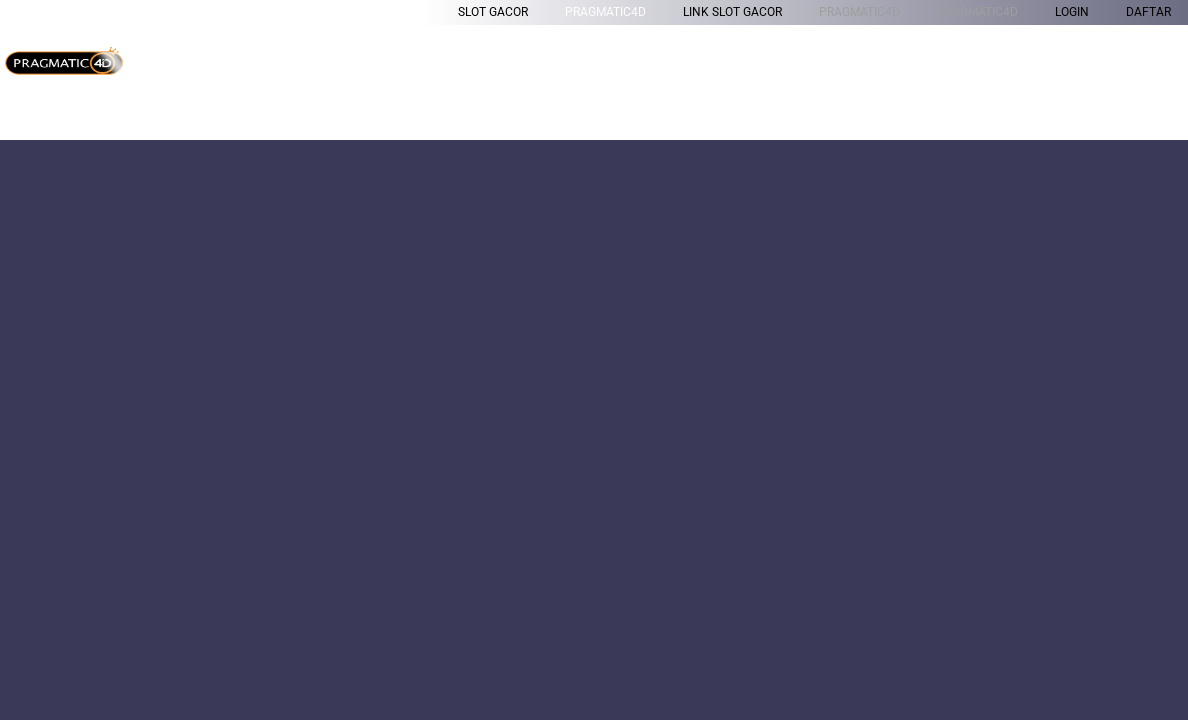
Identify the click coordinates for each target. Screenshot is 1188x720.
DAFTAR (1148, 12)
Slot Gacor (493, 12)
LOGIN (1072, 12)
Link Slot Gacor (732, 12)
